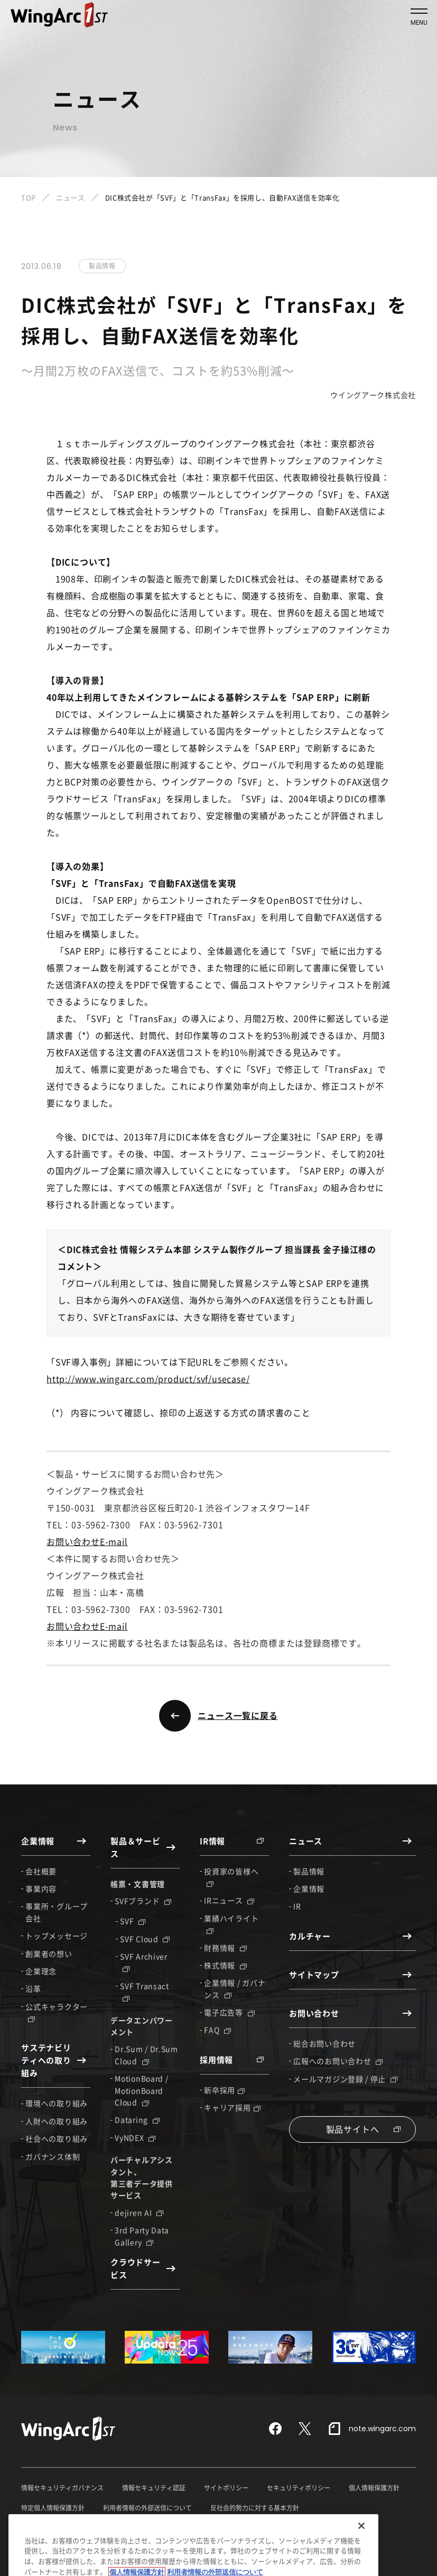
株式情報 (225, 1965)
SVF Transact (144, 1991)
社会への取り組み (56, 2138)
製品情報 (308, 1871)
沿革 (33, 1988)
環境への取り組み (56, 2103)
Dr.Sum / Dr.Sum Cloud (146, 2054)
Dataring (137, 2119)
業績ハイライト (231, 1923)
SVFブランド (143, 1900)
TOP (28, 197)
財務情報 (225, 1947)
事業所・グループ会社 (56, 1912)
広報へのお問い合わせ (338, 2061)
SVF (132, 1920)
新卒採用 (224, 2090)
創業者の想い (48, 1953)
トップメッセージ (56, 1935)
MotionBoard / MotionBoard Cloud (141, 2090)
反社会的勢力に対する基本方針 (254, 2508)
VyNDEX (135, 2137)
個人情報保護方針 (374, 2488)
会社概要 (41, 1871)
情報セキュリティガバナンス (62, 2488)
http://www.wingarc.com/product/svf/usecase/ (148, 1378)
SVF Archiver (143, 1961)
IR (297, 1906)
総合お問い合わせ (324, 2043)
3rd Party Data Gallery (142, 2236)
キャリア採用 (232, 2107)
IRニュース (229, 1900)
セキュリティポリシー (298, 2488)
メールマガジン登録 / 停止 (345, 2078)
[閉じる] (361, 2554)
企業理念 (41, 1971)
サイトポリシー (226, 2488)
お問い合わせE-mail (87, 1541)
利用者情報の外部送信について (147, 2508)
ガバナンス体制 (52, 2156)
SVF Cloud (145, 1938)
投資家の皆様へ (231, 1876)
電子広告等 (229, 2012)
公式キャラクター (56, 2011)
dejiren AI (139, 2212)
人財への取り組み (56, 2121)
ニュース (70, 197)
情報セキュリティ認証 (153, 2488)
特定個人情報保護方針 (53, 2508)
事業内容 (41, 1888)
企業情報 (308, 1888)
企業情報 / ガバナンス (234, 1988)
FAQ (217, 2029)
